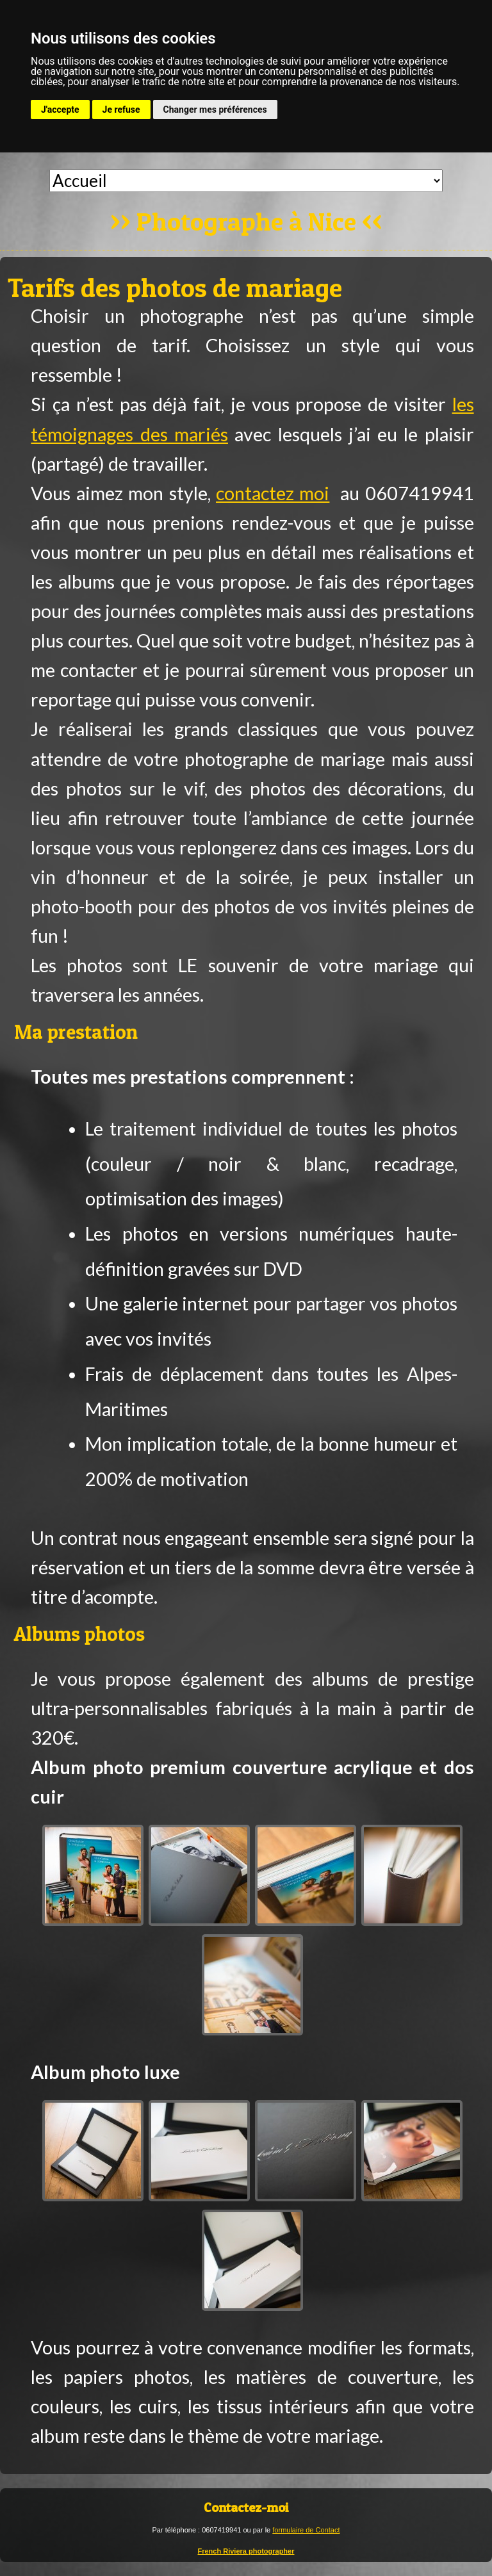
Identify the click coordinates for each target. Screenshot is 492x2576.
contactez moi (272, 493)
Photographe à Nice (246, 223)
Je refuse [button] (121, 109)
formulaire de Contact (306, 2530)
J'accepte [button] (60, 109)
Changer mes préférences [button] (215, 109)
